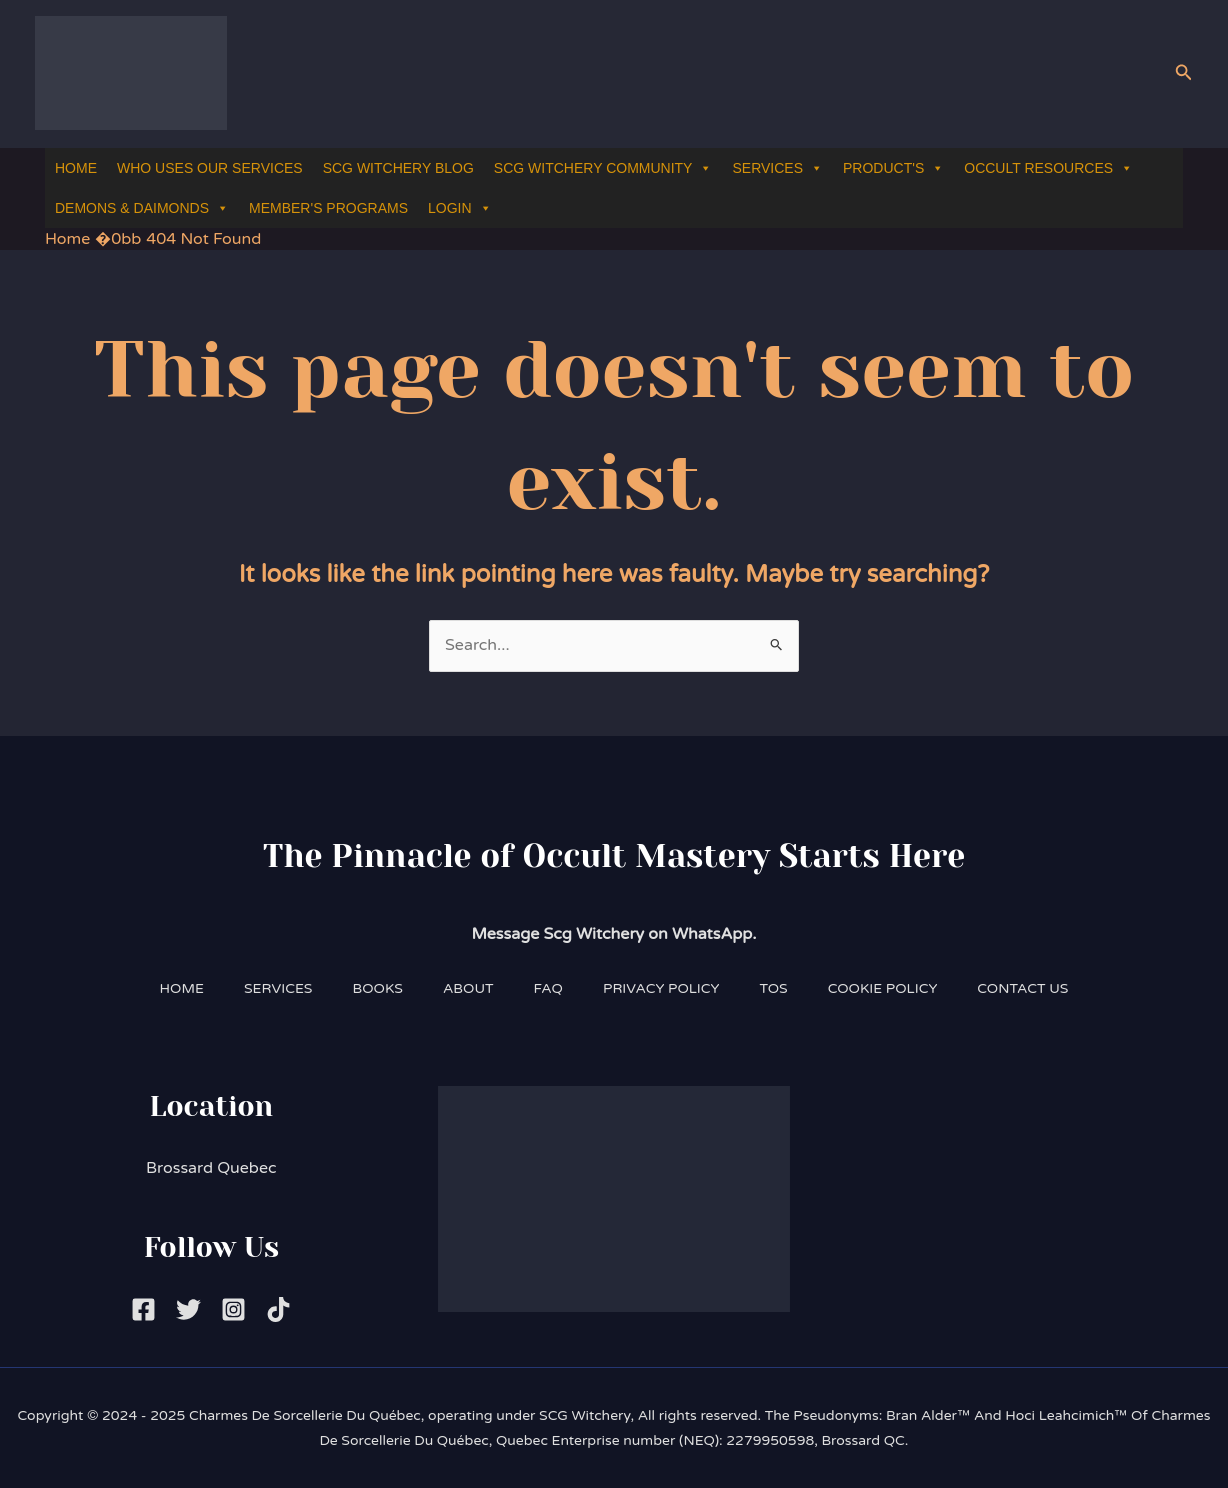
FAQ (548, 988)
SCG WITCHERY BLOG (398, 168)
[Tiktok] (278, 1309)
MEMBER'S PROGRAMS (328, 208)
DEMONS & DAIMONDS (142, 208)
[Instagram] (233, 1309)
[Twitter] (188, 1309)
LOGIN (460, 208)
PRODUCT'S (893, 168)
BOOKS (377, 988)
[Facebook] (143, 1309)
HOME (76, 168)
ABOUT (468, 988)
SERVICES (777, 168)
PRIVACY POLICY (661, 988)
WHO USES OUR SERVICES (210, 168)
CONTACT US (1022, 988)
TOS (774, 988)
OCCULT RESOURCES (1048, 168)
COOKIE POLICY (883, 988)
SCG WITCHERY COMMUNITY (603, 168)
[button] (1184, 73)
